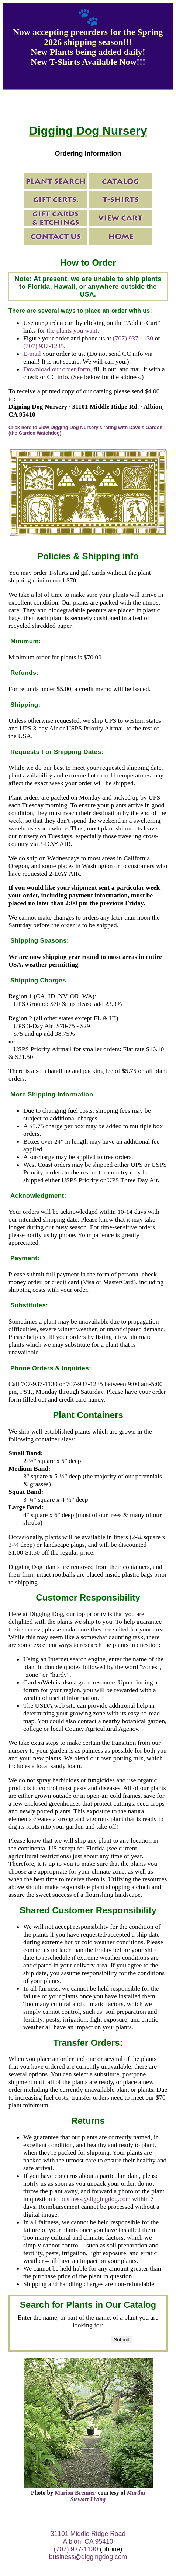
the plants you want (72, 330)
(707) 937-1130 (133, 338)
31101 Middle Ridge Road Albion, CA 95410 (88, 2537)
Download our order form (56, 369)
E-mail (32, 353)
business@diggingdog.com (95, 2199)
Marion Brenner (75, 2493)
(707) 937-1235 (43, 346)
